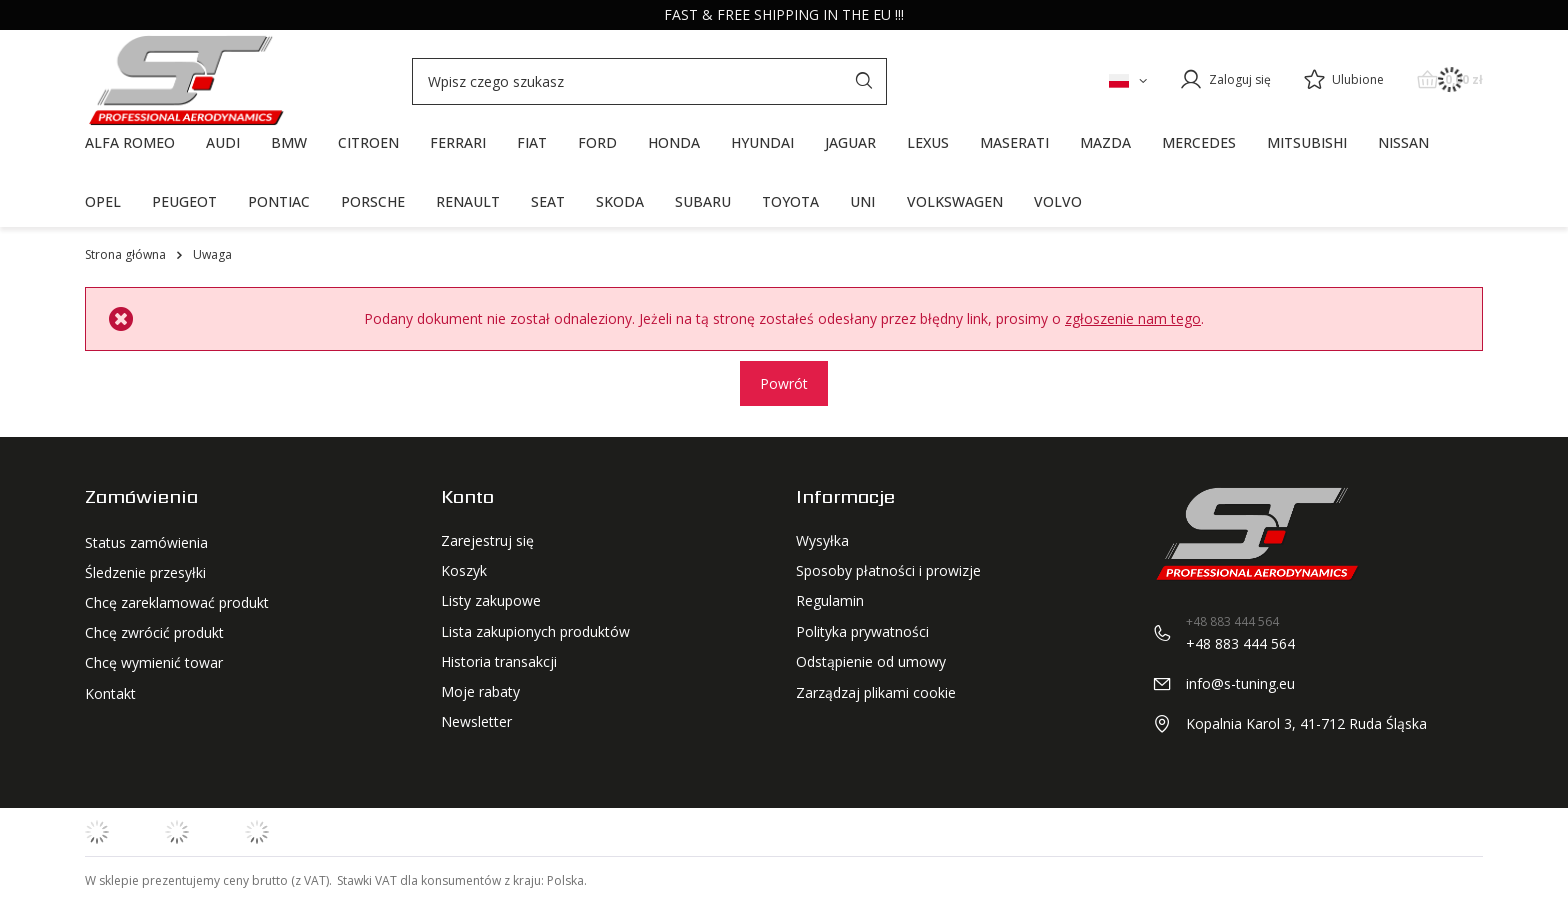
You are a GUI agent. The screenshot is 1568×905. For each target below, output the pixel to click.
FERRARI (458, 142)
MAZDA (1105, 142)
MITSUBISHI (1307, 142)
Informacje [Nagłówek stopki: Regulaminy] (845, 497)
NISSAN (1403, 142)
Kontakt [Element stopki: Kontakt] (110, 692)
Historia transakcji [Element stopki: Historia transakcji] (499, 662)
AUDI (223, 142)
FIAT (532, 142)
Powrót (784, 383)
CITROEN (368, 142)
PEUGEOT (184, 201)
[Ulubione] (1343, 80)
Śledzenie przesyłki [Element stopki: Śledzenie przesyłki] (145, 571)
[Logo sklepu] (184, 80)
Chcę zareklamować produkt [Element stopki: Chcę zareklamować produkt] (177, 601)
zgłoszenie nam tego (1133, 318)
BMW (289, 142)
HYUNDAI (762, 142)
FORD (597, 142)
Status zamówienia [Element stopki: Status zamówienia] (146, 541)
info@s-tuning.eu (1240, 683)
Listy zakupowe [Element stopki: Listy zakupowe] (491, 601)
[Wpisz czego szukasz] (649, 81)
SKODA (620, 201)
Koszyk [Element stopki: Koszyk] (464, 571)
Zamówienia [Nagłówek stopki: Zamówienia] (141, 497)
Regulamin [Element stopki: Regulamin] (830, 601)
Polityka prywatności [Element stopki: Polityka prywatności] (862, 632)
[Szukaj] (863, 81)
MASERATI (1014, 142)
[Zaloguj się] (1225, 80)
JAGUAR (850, 142)
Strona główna (125, 254)
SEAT (548, 201)
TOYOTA (790, 201)
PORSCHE (373, 201)
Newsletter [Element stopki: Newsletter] (476, 722)
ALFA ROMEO (130, 142)
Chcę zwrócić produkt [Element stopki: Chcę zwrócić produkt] (154, 632)
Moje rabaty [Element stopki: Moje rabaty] (480, 692)
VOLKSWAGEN (955, 201)
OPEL (103, 201)
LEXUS (928, 142)
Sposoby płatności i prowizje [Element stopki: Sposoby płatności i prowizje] (888, 571)
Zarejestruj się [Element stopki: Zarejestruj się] (487, 541)
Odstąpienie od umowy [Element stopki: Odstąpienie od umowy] (871, 662)
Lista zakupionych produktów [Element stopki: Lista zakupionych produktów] (535, 632)
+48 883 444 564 (1240, 643)
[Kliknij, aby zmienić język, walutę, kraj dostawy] (1128, 80)
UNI (862, 201)
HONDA (674, 142)
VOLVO (1058, 201)
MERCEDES (1199, 142)
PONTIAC (279, 201)
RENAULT (468, 201)
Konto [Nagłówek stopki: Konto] (467, 497)
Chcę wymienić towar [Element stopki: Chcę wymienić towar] (154, 662)
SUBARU (703, 201)
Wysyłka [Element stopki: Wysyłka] (822, 541)
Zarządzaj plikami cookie (876, 692)
